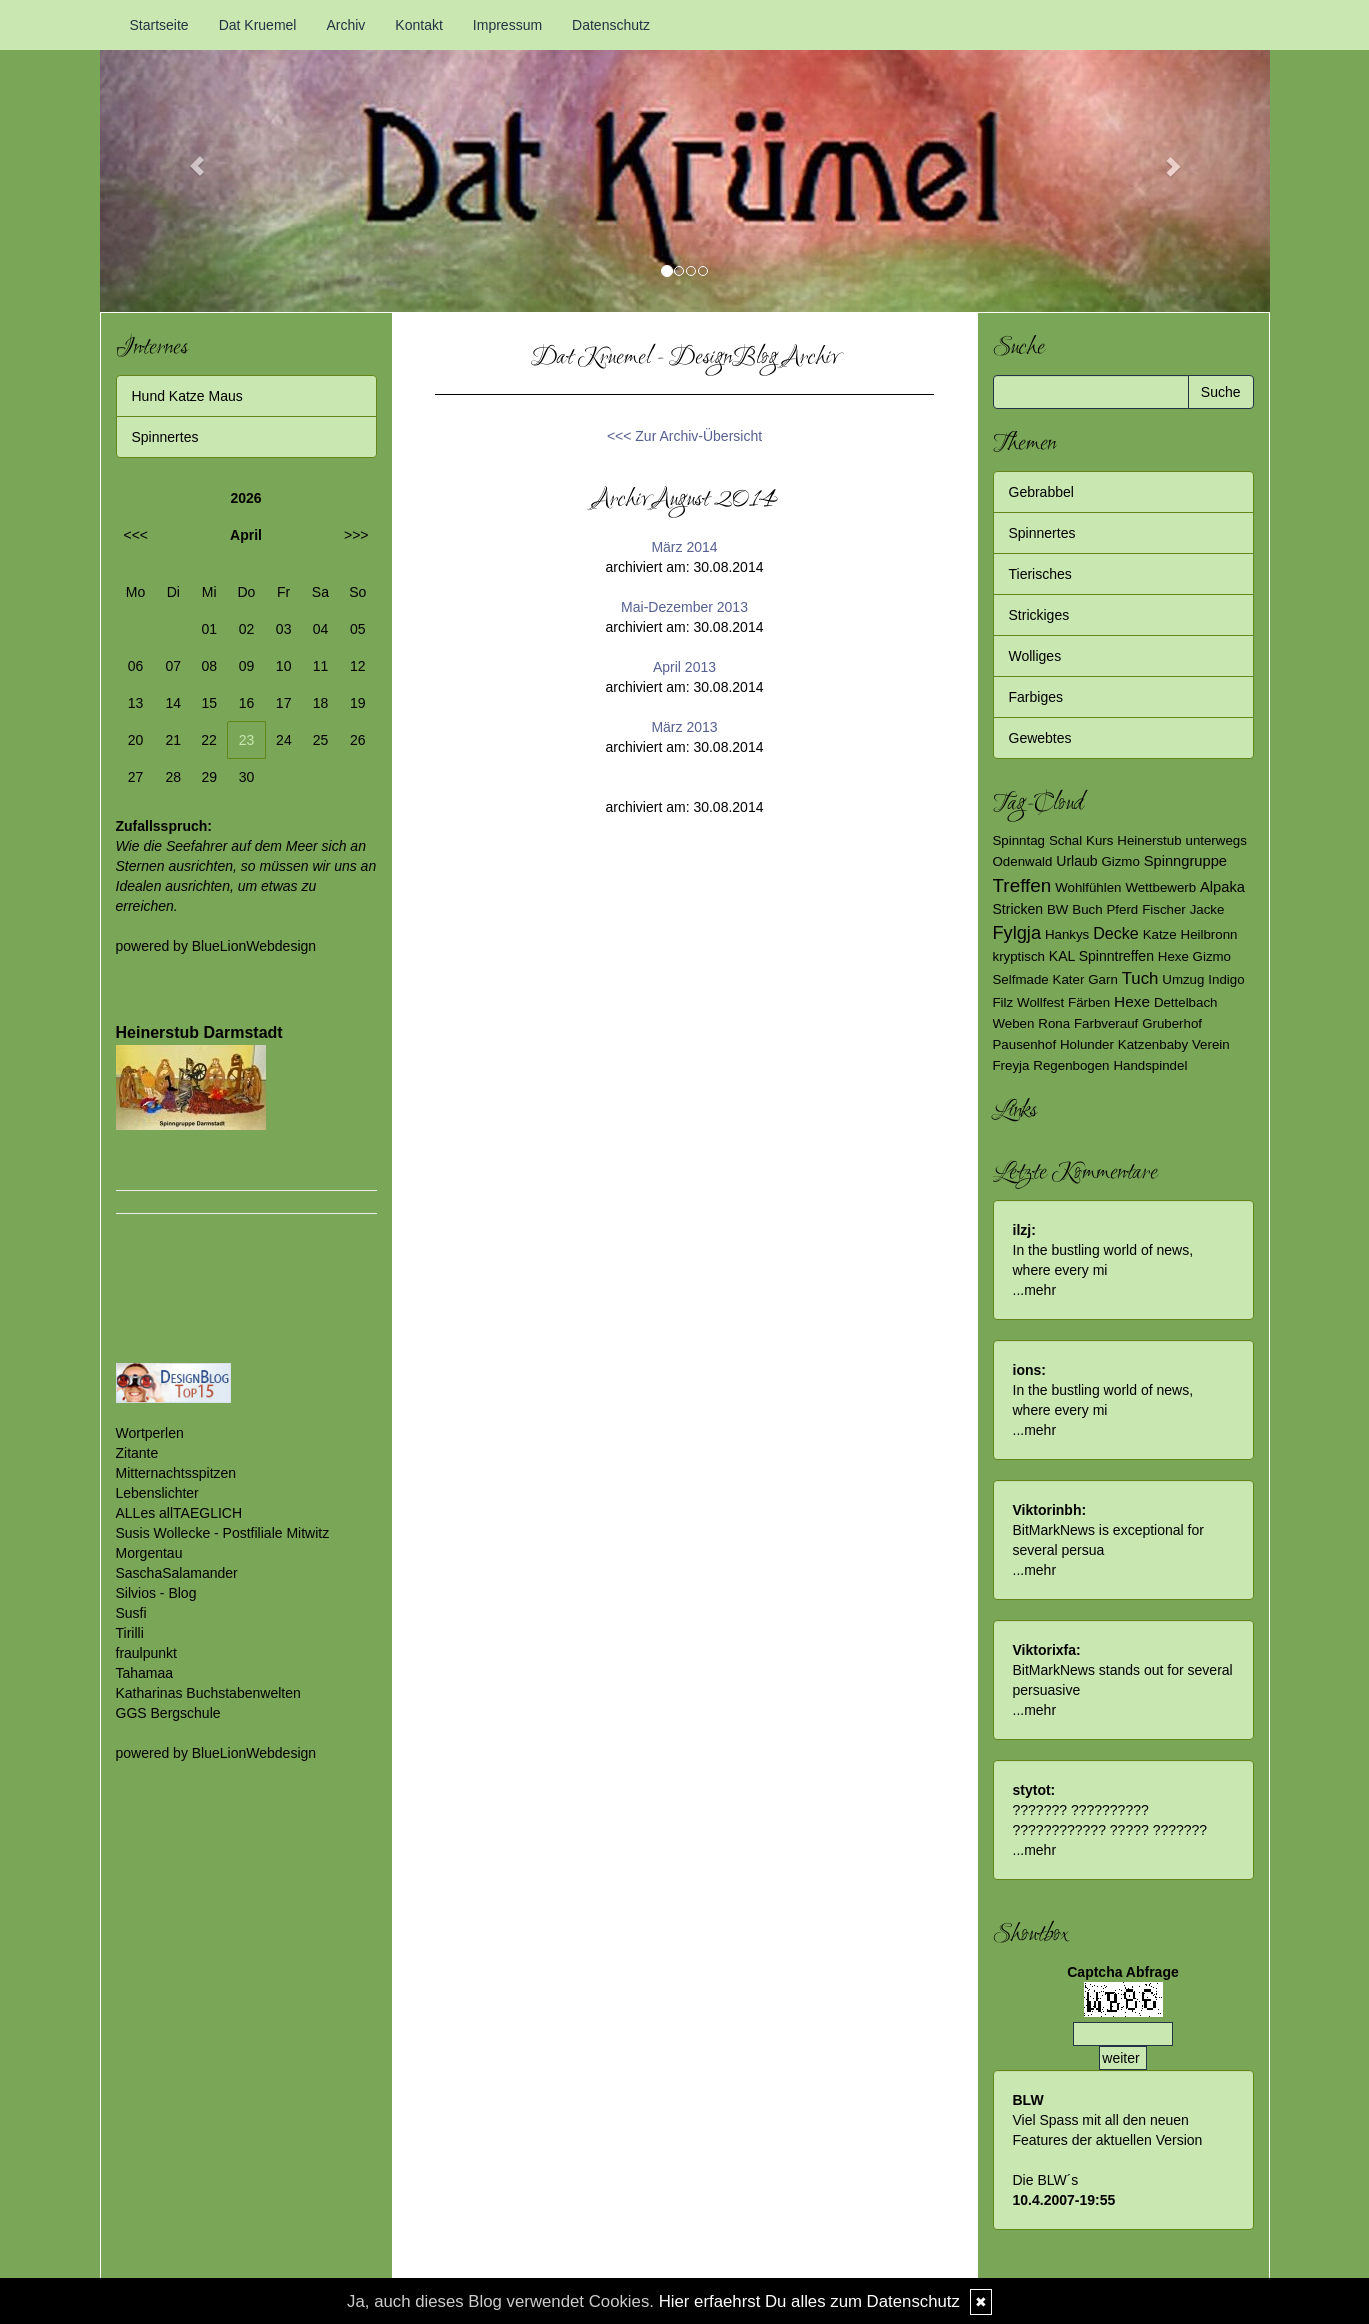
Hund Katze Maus (187, 396)
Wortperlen (150, 1433)
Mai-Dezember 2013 (684, 607)
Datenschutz (611, 25)
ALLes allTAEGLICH (179, 1513)
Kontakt (418, 25)
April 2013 (684, 667)
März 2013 (684, 727)
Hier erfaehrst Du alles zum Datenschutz (809, 2301)
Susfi (131, 1613)
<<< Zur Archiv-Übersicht (684, 436)
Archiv (345, 25)
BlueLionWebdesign (254, 946)
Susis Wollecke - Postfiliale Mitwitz (223, 1533)
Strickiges (1039, 615)
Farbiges (1036, 697)
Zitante (137, 1453)
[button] (188, 156)
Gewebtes (1040, 738)
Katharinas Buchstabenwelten (208, 1693)
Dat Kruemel (258, 25)
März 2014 (684, 547)
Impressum (507, 25)
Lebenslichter (157, 1493)
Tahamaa (145, 1673)
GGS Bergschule (168, 1713)
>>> (356, 535)
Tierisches (1040, 574)
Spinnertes (165, 437)
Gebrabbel (1041, 492)
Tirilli (130, 1633)
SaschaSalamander (177, 1573)
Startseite (159, 25)
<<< (136, 535)
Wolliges (1035, 656)
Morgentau (149, 1553)
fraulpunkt (146, 1653)
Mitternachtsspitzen (176, 1473)
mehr (1040, 1290)
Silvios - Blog (156, 1593)
